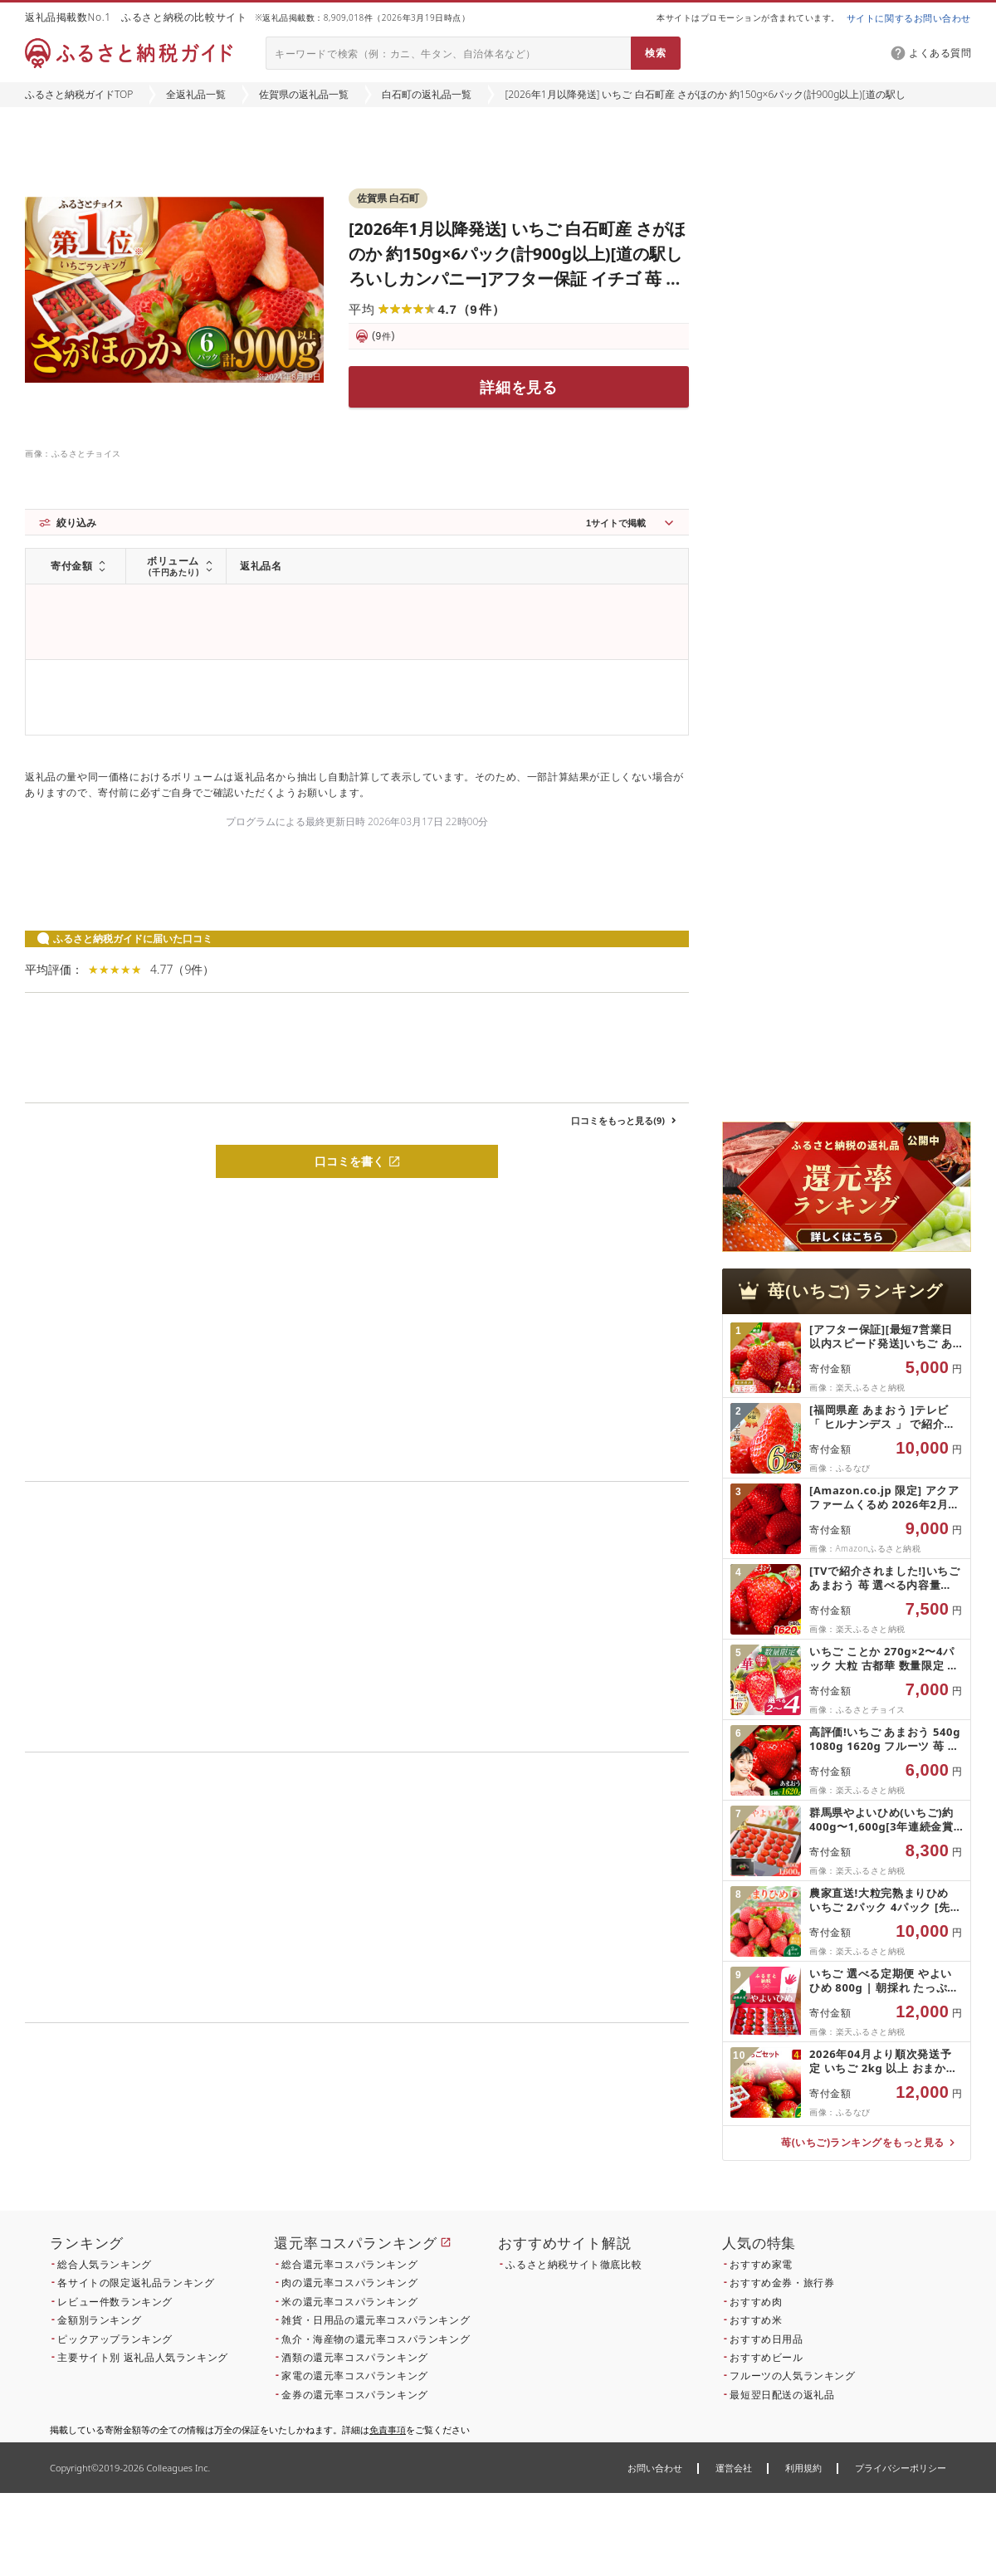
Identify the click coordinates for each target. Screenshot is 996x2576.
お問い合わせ (654, 2467)
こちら (461, 2136)
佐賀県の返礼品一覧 (304, 94)
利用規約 (803, 2467)
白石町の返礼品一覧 (426, 94)
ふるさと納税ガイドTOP (79, 94)
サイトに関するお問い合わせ (909, 18)
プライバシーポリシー (900, 2467)
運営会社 (733, 2467)
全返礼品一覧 (196, 94)
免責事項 (387, 2429)
